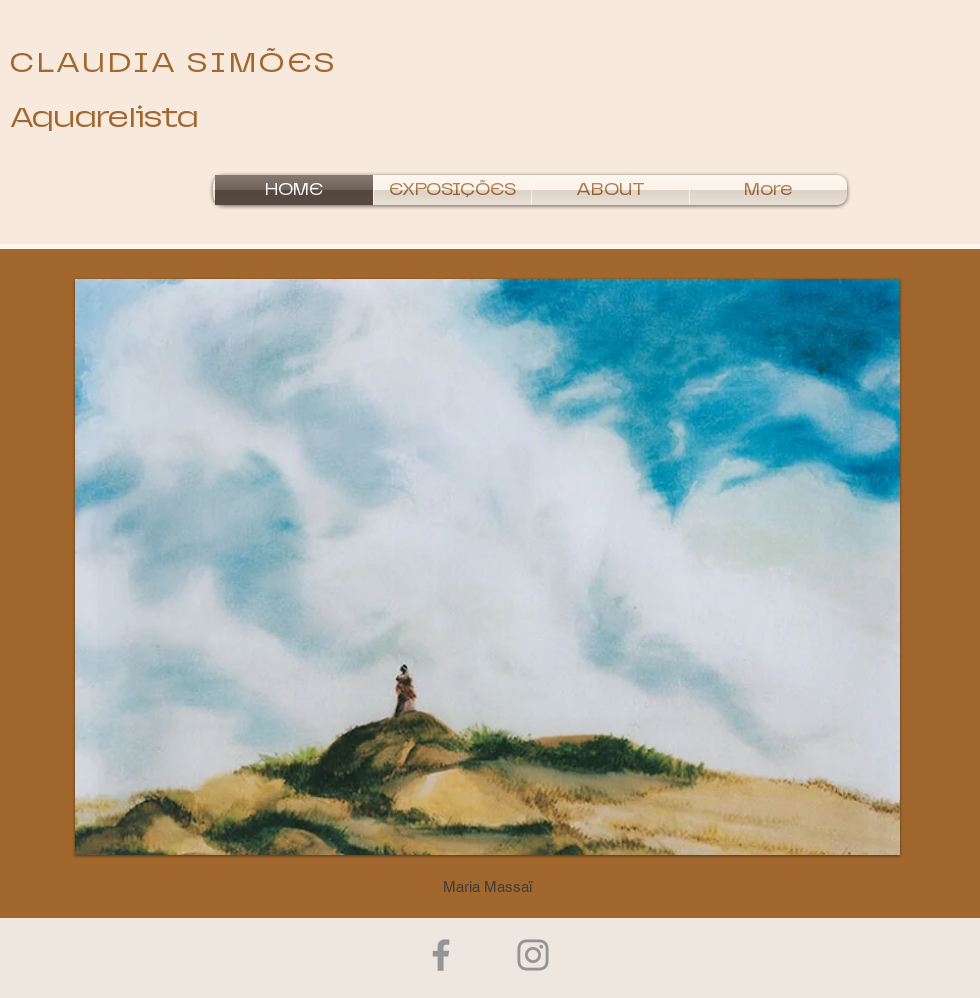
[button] (452, 190)
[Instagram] (533, 955)
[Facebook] (441, 955)
